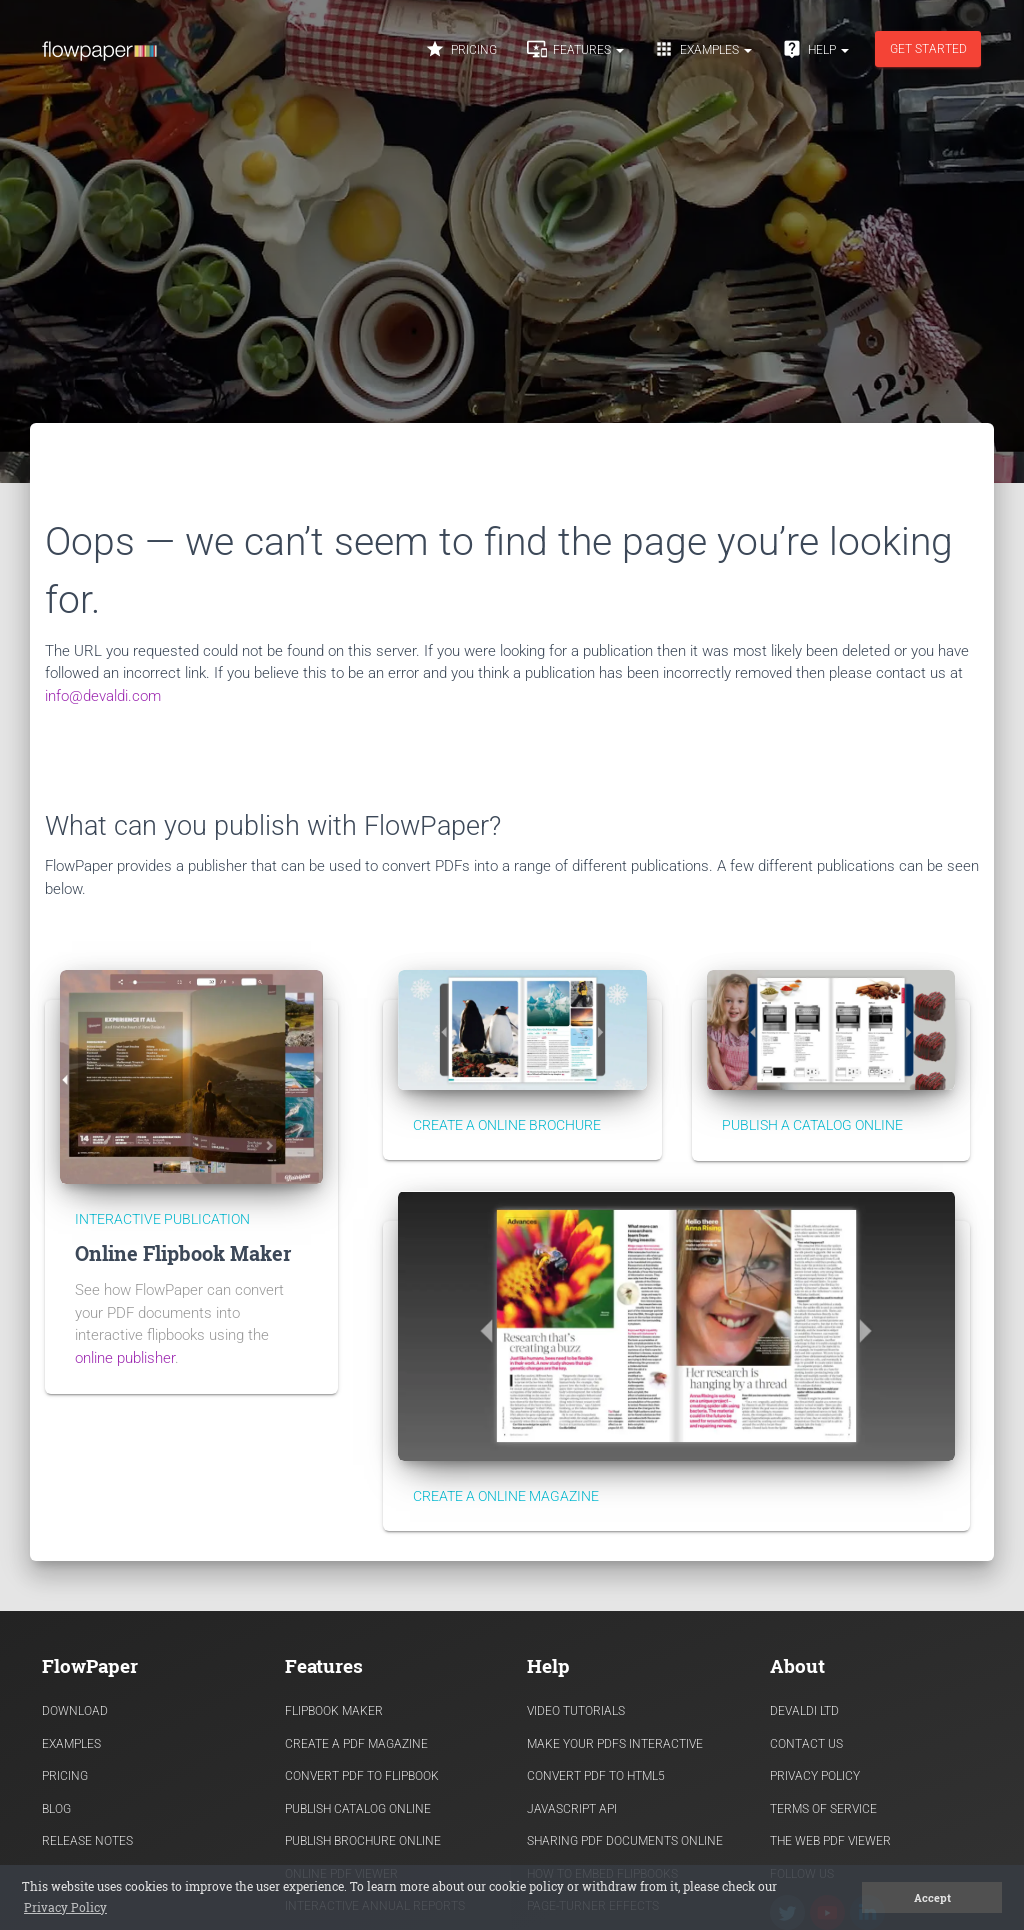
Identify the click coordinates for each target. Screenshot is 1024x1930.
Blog (56, 1809)
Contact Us (806, 1744)
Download (75, 1711)
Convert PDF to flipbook (362, 1776)
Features (575, 49)
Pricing (461, 49)
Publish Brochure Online (363, 1841)
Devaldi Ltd (804, 1711)
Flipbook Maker (334, 1711)
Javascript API (572, 1809)
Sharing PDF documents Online (625, 1841)
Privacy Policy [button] (65, 1907)
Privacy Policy (815, 1776)
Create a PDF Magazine (356, 1744)
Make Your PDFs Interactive (615, 1744)
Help (815, 49)
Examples (703, 49)
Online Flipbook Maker (183, 1253)
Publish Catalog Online (358, 1809)
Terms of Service (823, 1809)
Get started (928, 49)
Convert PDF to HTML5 (596, 1776)
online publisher (125, 1358)
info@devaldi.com (103, 696)
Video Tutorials (576, 1711)
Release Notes (87, 1841)
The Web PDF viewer (830, 1841)
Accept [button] (932, 1898)
